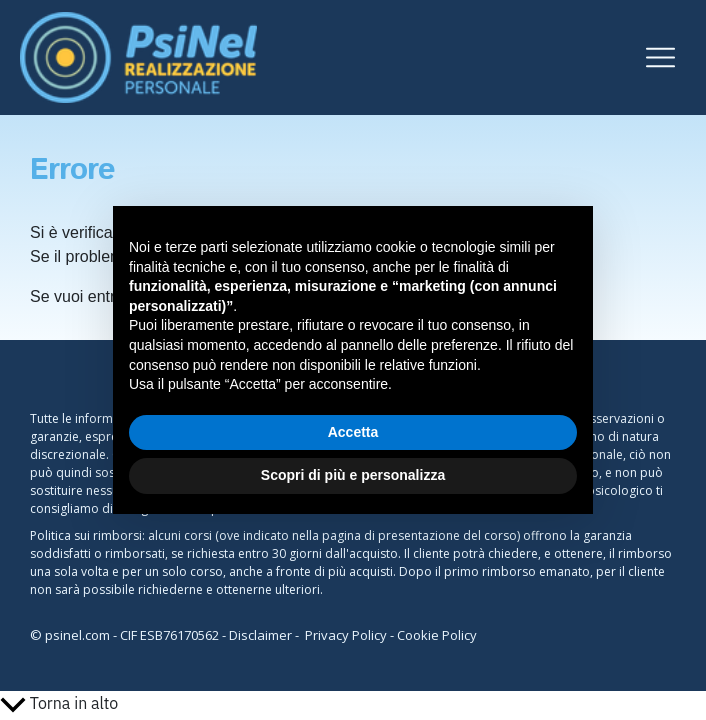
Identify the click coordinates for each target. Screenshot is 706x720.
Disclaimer (260, 635)
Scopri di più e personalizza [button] (353, 475)
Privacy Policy (346, 635)
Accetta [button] (353, 432)
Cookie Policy (437, 635)
